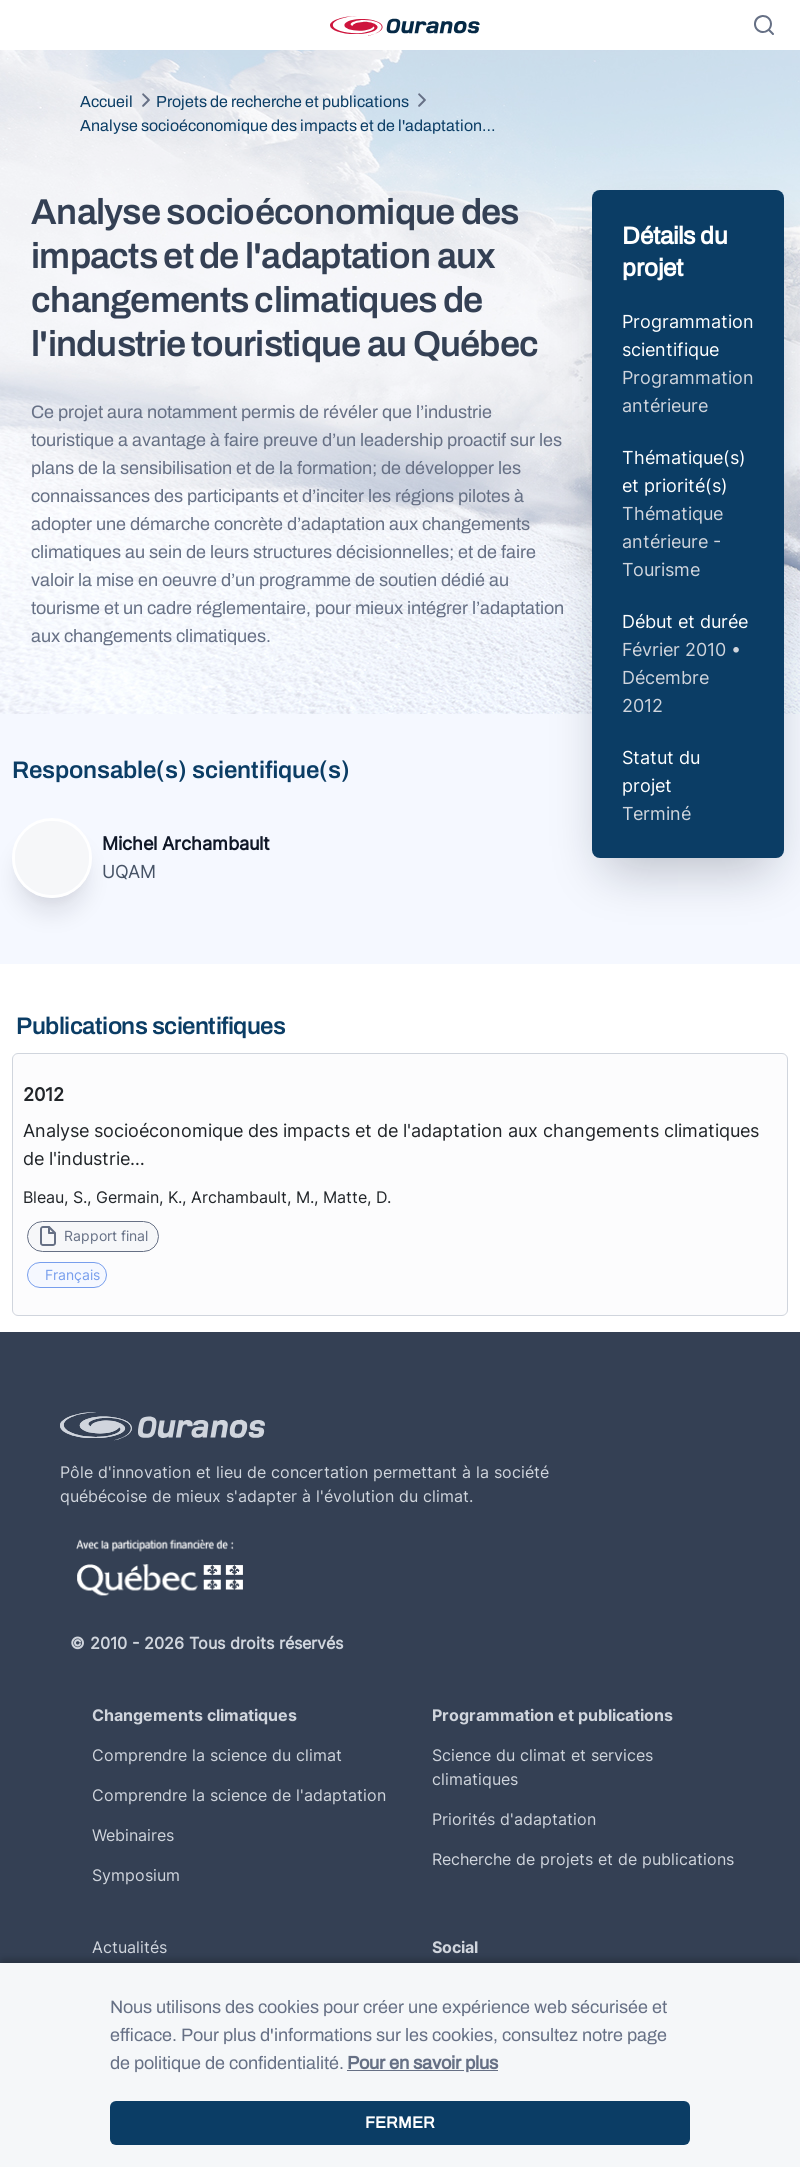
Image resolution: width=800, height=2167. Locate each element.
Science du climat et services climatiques (542, 1767)
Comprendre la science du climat (217, 1755)
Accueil (106, 101)
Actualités (129, 1947)
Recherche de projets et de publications (583, 1859)
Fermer (400, 2122)
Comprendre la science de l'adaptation (239, 1795)
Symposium (136, 1875)
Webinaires (133, 1835)
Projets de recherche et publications (282, 101)
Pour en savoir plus (422, 2063)
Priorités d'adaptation (514, 1819)
